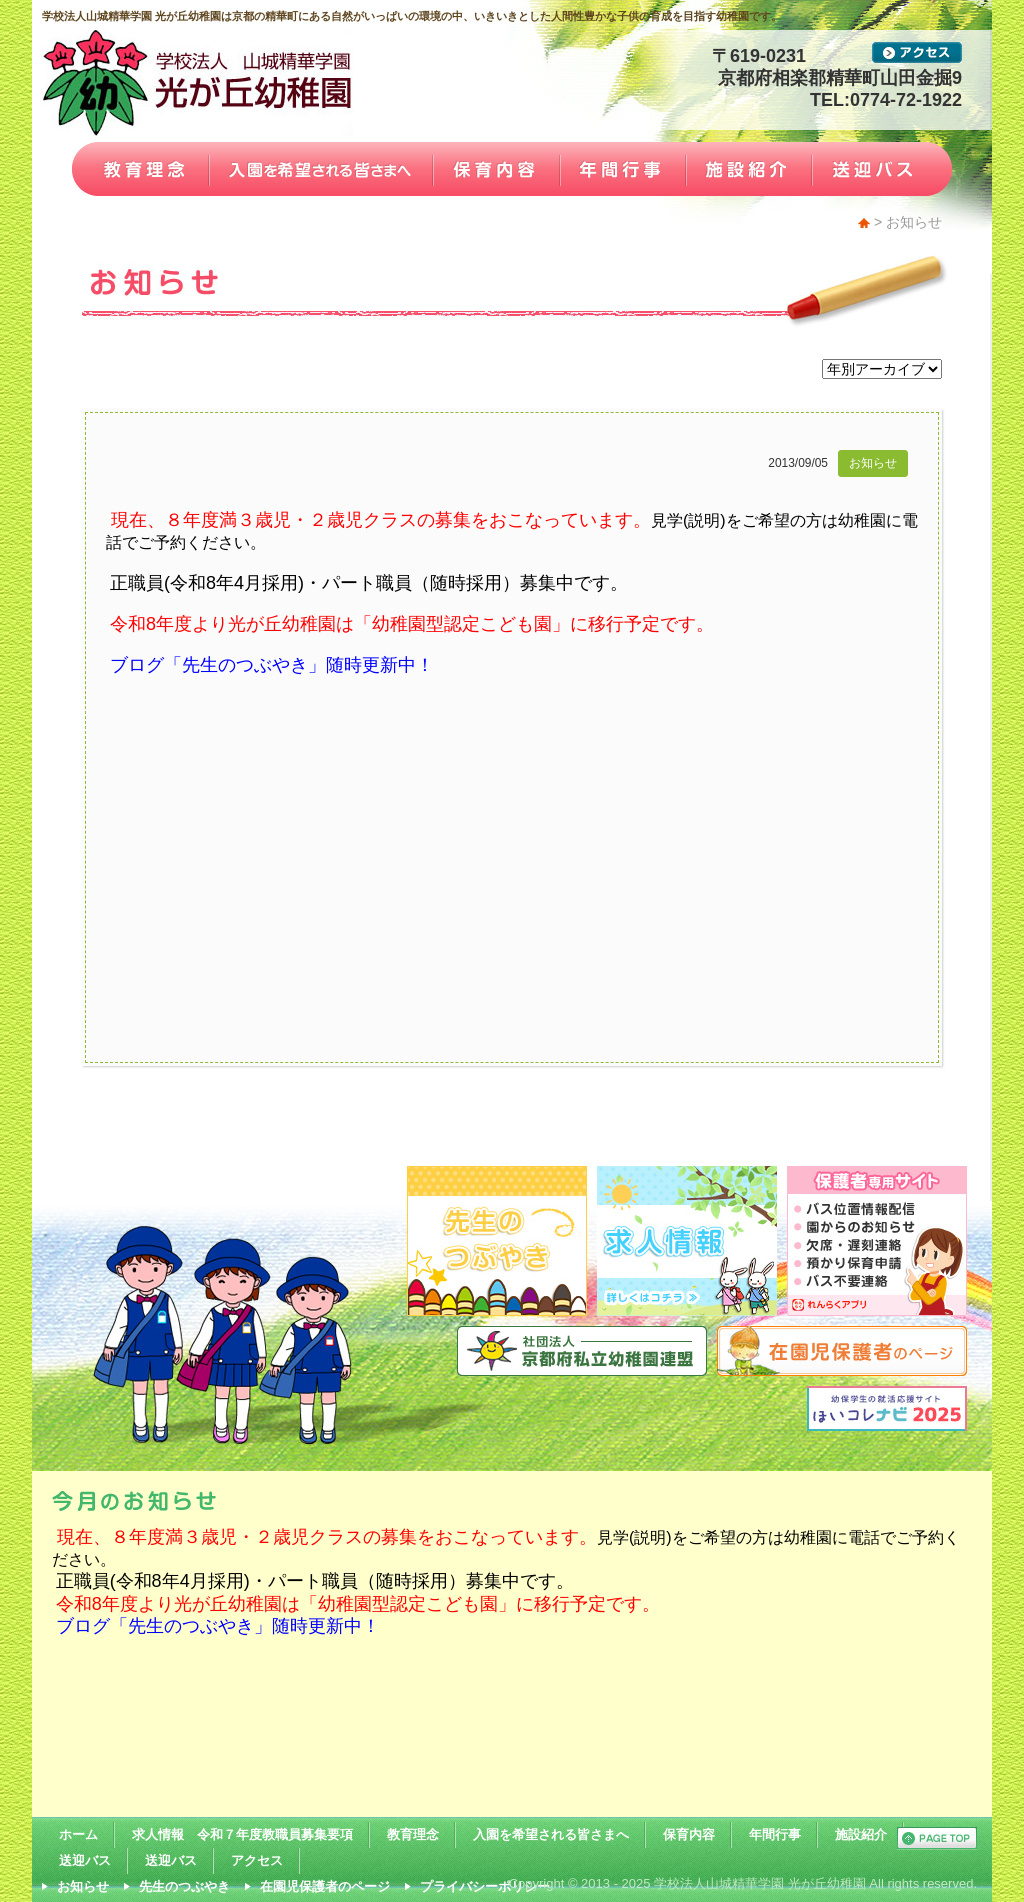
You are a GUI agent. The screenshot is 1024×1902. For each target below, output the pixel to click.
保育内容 (689, 1834)
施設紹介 (861, 1834)
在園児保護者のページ (325, 1886)
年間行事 (775, 1834)
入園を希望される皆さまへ (551, 1834)
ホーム (78, 1834)
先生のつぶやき (184, 1886)
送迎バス (85, 1860)
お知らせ (873, 463)
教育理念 (413, 1834)
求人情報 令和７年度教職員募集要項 (242, 1834)
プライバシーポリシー (485, 1886)
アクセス (257, 1860)
